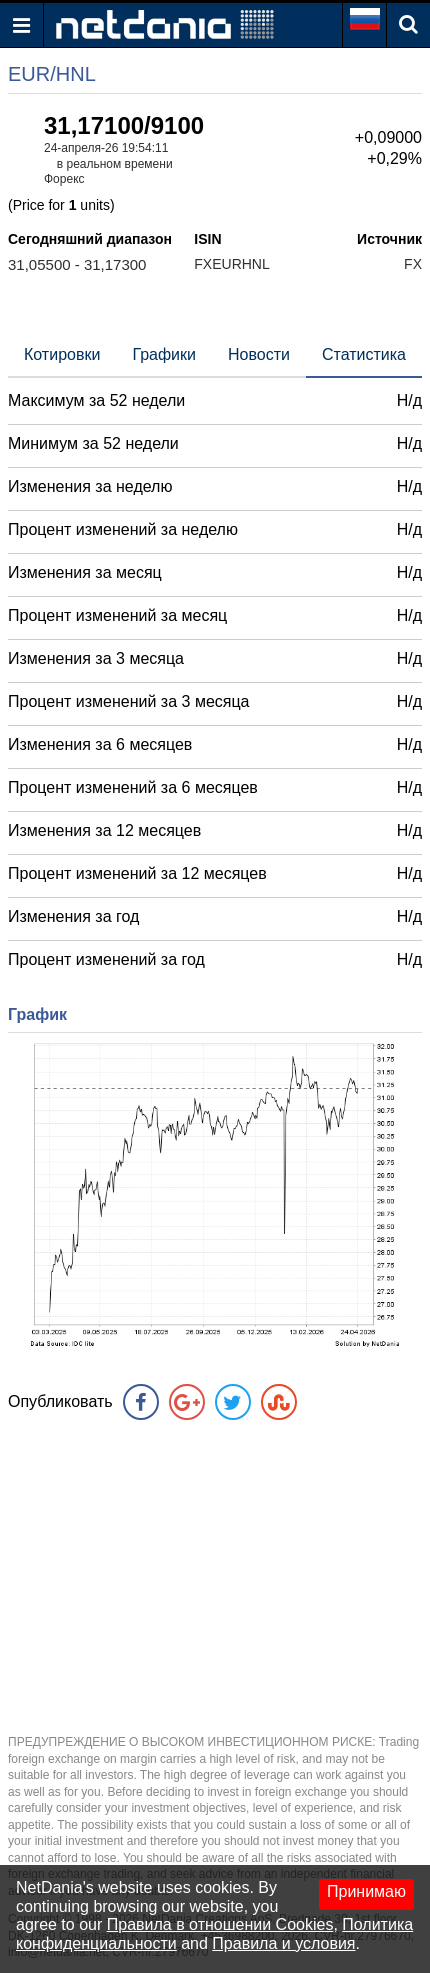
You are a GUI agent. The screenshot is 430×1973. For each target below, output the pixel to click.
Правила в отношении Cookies (220, 1924)
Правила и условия (283, 1943)
